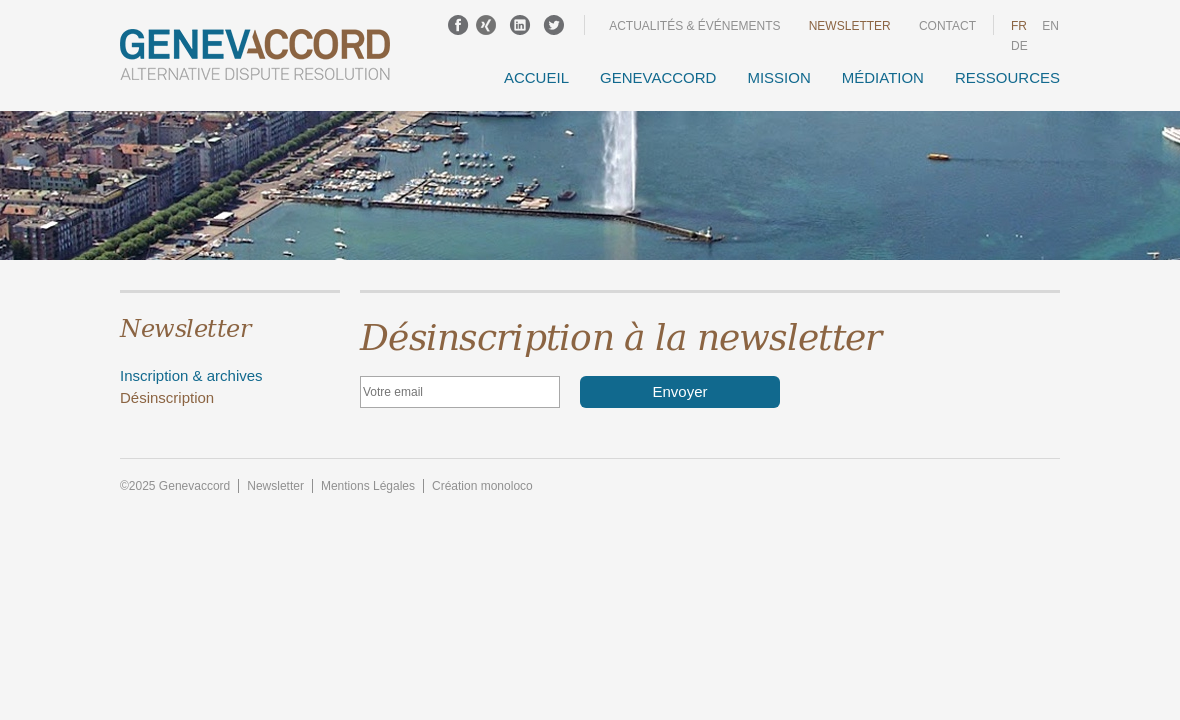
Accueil (536, 77)
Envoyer (679, 391)
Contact (947, 26)
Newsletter (850, 26)
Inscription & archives (191, 375)
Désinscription (167, 397)
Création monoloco (482, 486)
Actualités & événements (694, 26)
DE (1019, 46)
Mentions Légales (368, 486)
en (1050, 26)
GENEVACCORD (658, 77)
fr (1019, 26)
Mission (778, 77)
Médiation (883, 77)
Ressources (1007, 77)
